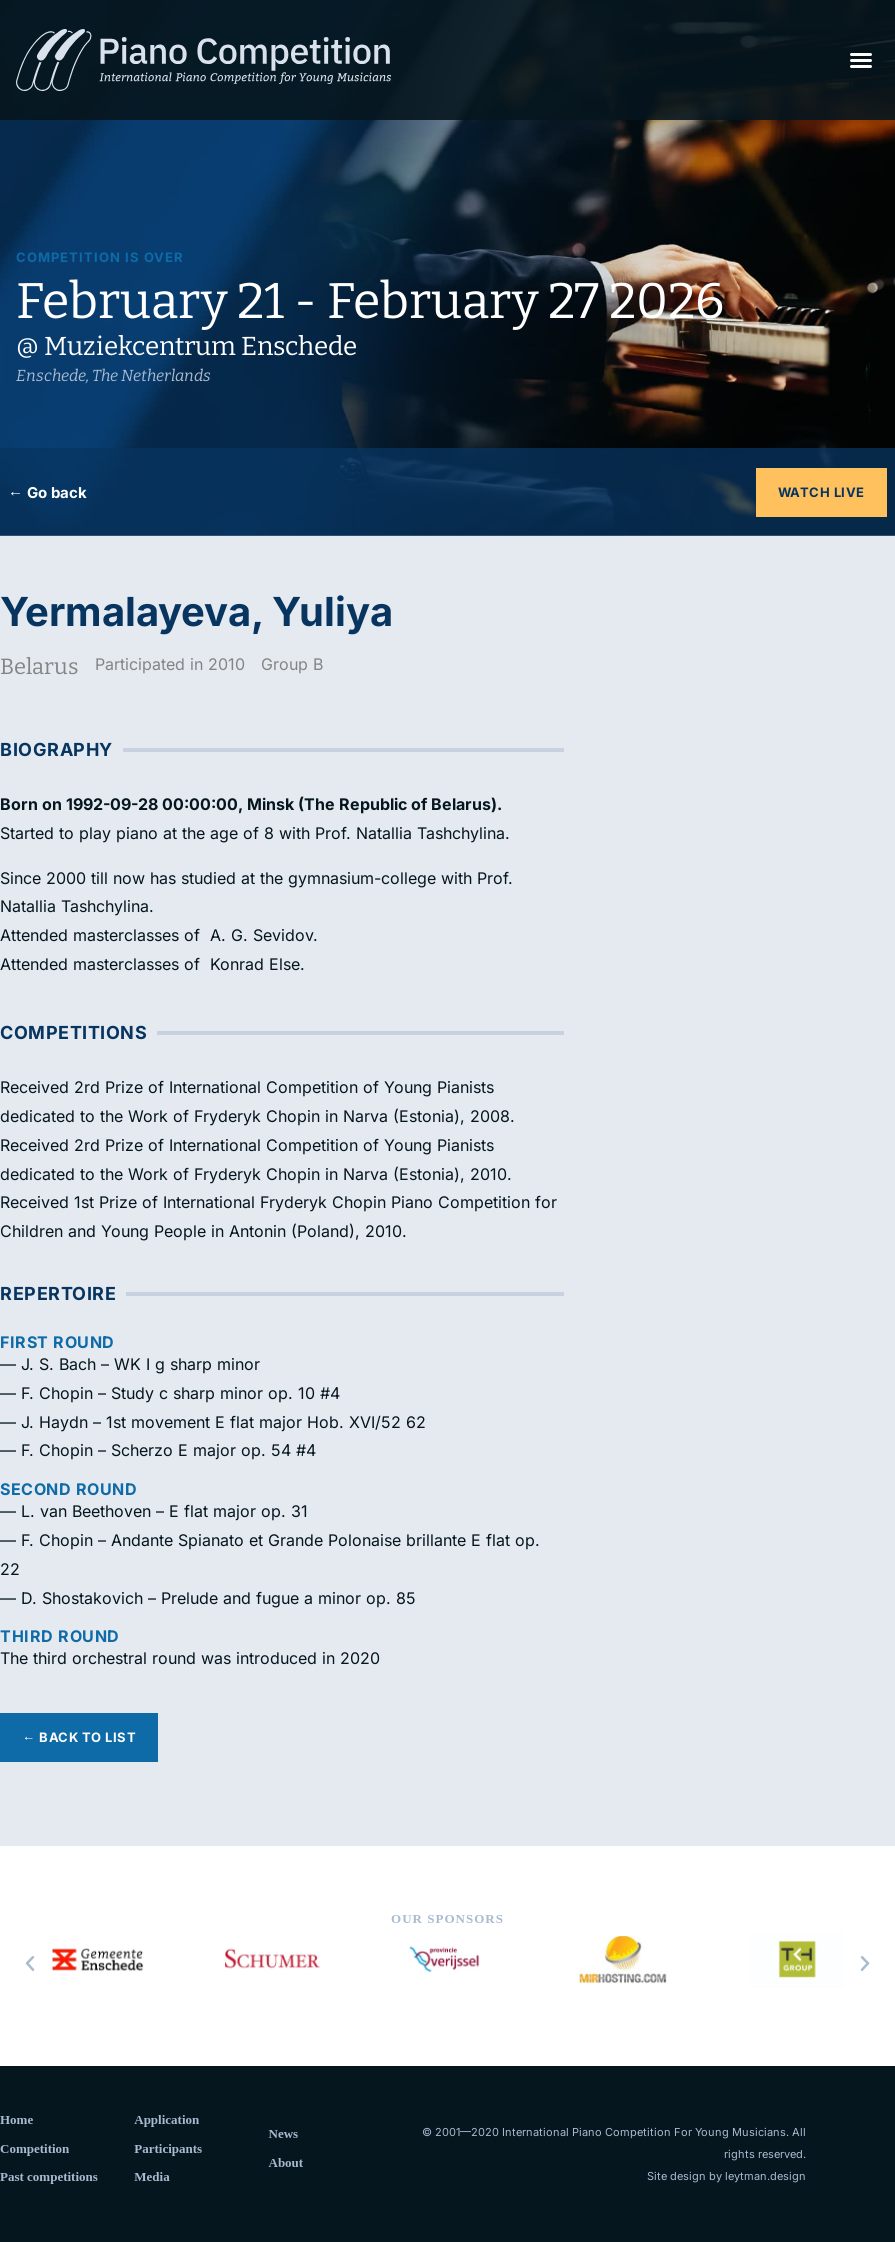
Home (16, 2119)
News (284, 2133)
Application (166, 2119)
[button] (861, 60)
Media (151, 2176)
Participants (168, 2148)
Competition (34, 2148)
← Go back (47, 492)
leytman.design (765, 2176)
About (286, 2162)
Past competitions (49, 2176)
